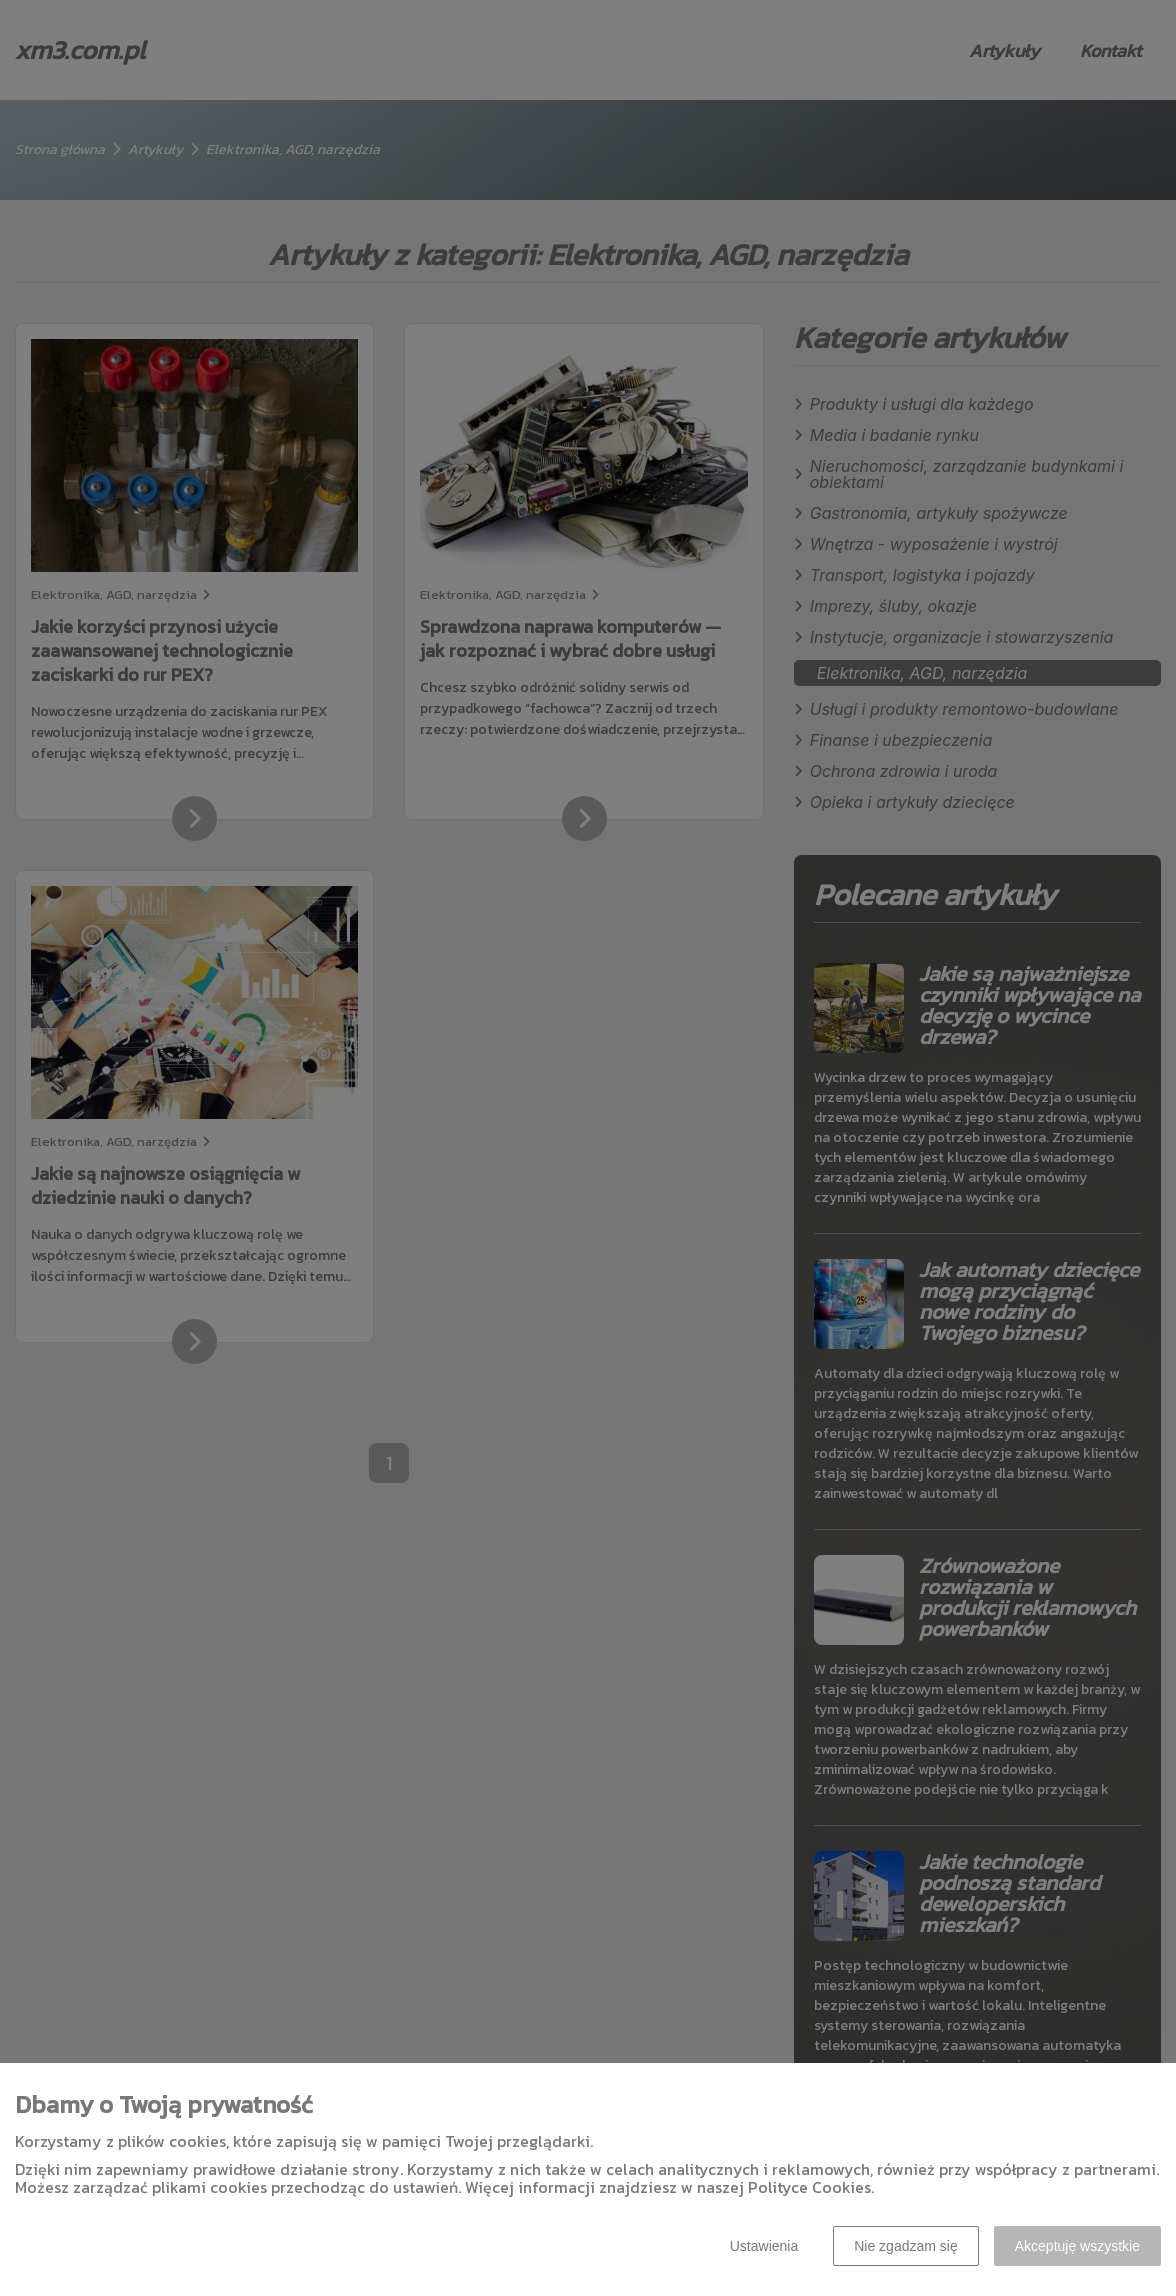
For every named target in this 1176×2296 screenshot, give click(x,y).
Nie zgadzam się (906, 2246)
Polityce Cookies (809, 2187)
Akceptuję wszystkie (1077, 2246)
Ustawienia (764, 2246)
